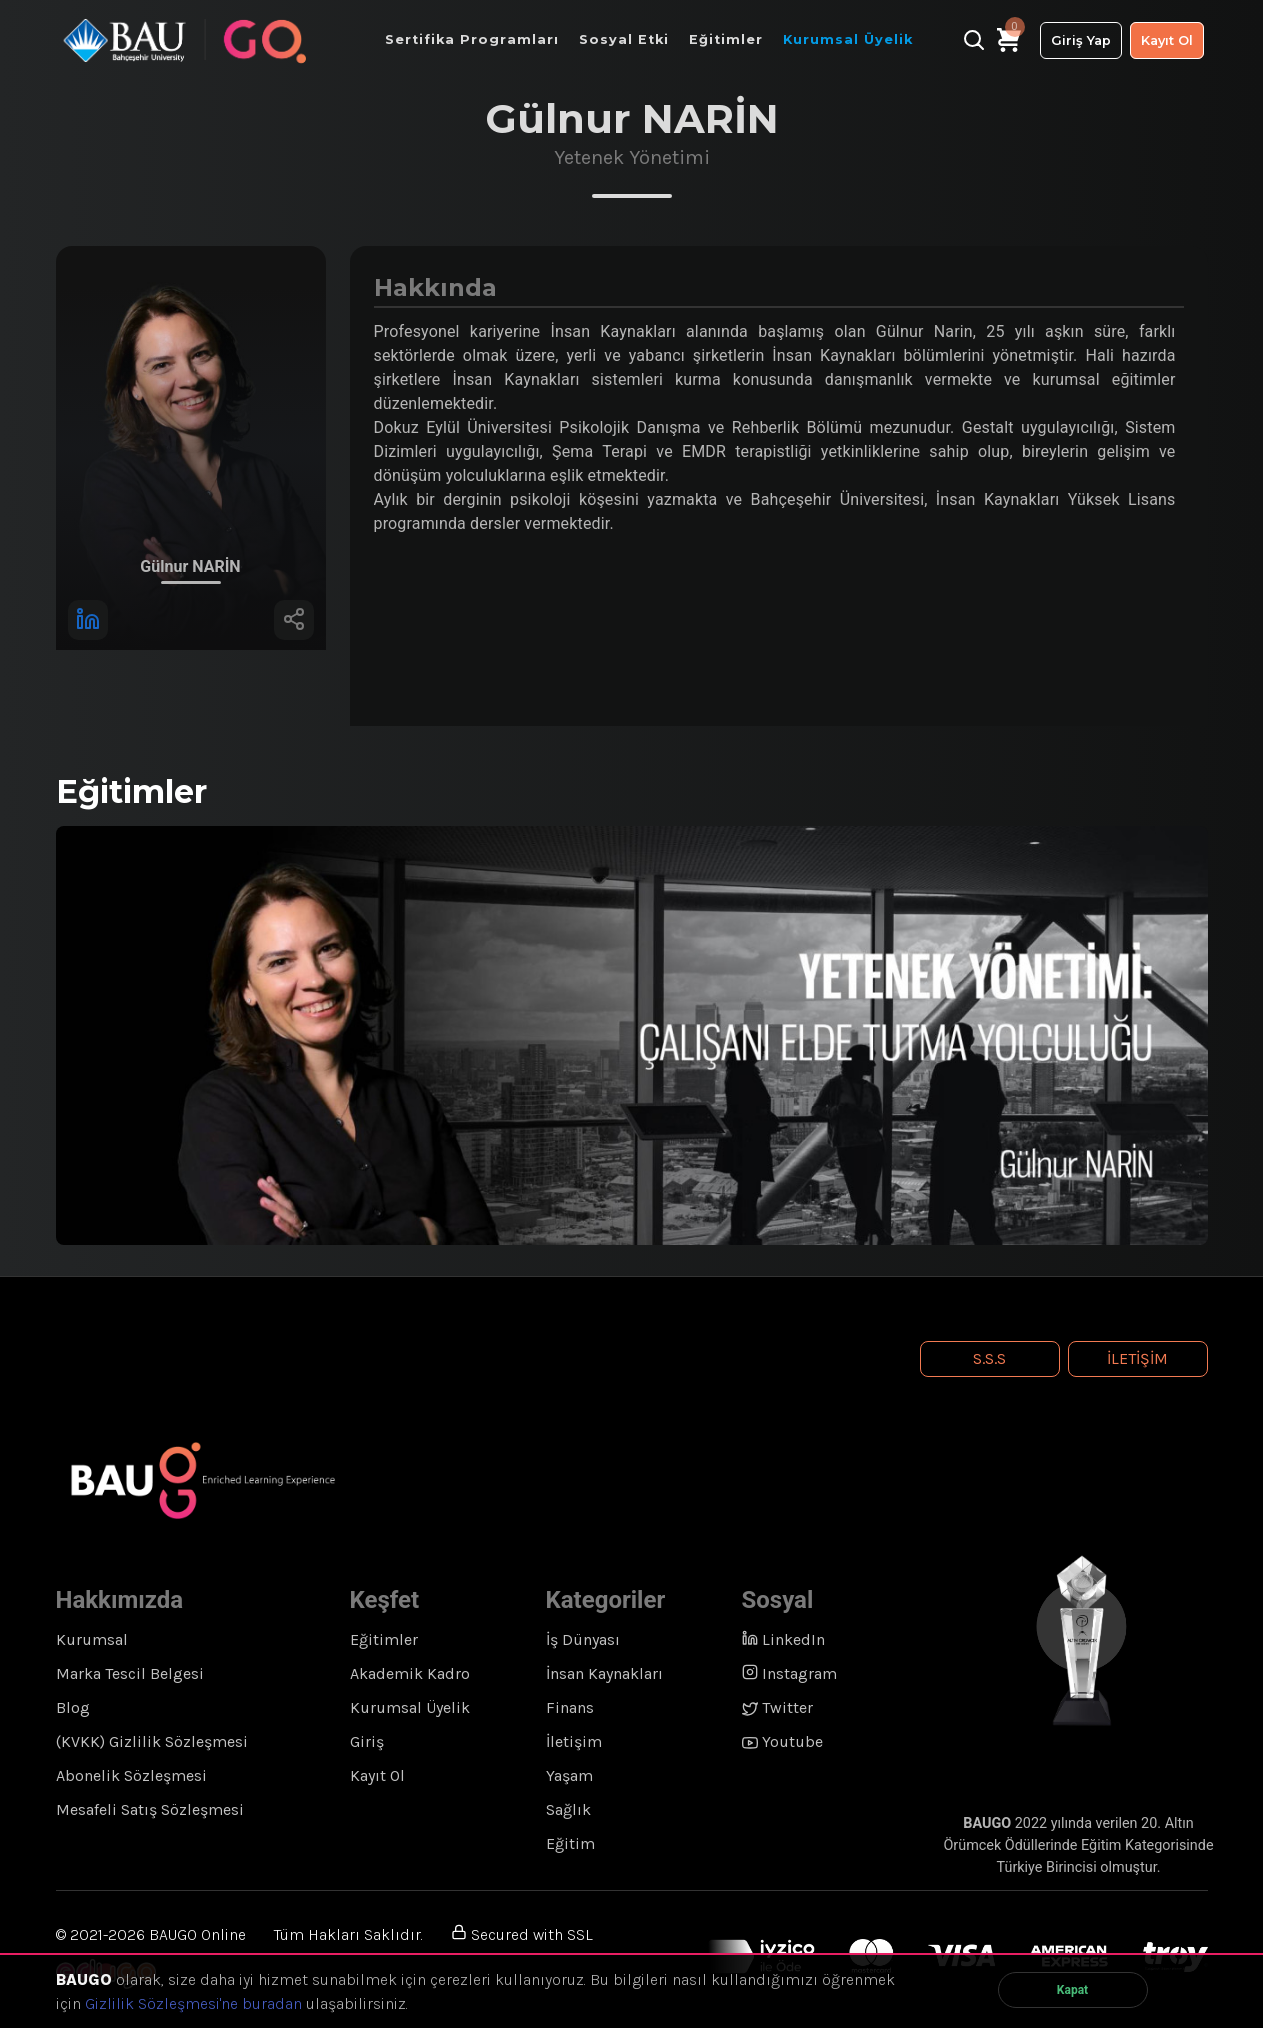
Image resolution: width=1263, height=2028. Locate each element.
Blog (73, 1707)
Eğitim (570, 1843)
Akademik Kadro (410, 1673)
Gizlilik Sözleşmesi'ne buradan (193, 2003)
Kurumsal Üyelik (410, 1707)
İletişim (1137, 1358)
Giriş (367, 1741)
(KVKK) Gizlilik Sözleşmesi (152, 1741)
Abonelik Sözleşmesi (131, 1775)
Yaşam (569, 1775)
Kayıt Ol (1167, 40)
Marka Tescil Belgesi (130, 1673)
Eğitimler (384, 1639)
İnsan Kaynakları (604, 1673)
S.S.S (989, 1358)
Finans (570, 1707)
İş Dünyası (583, 1639)
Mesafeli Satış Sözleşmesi (150, 1809)
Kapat (1072, 1990)
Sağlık (568, 1809)
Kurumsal (92, 1639)
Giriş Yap (1081, 40)
